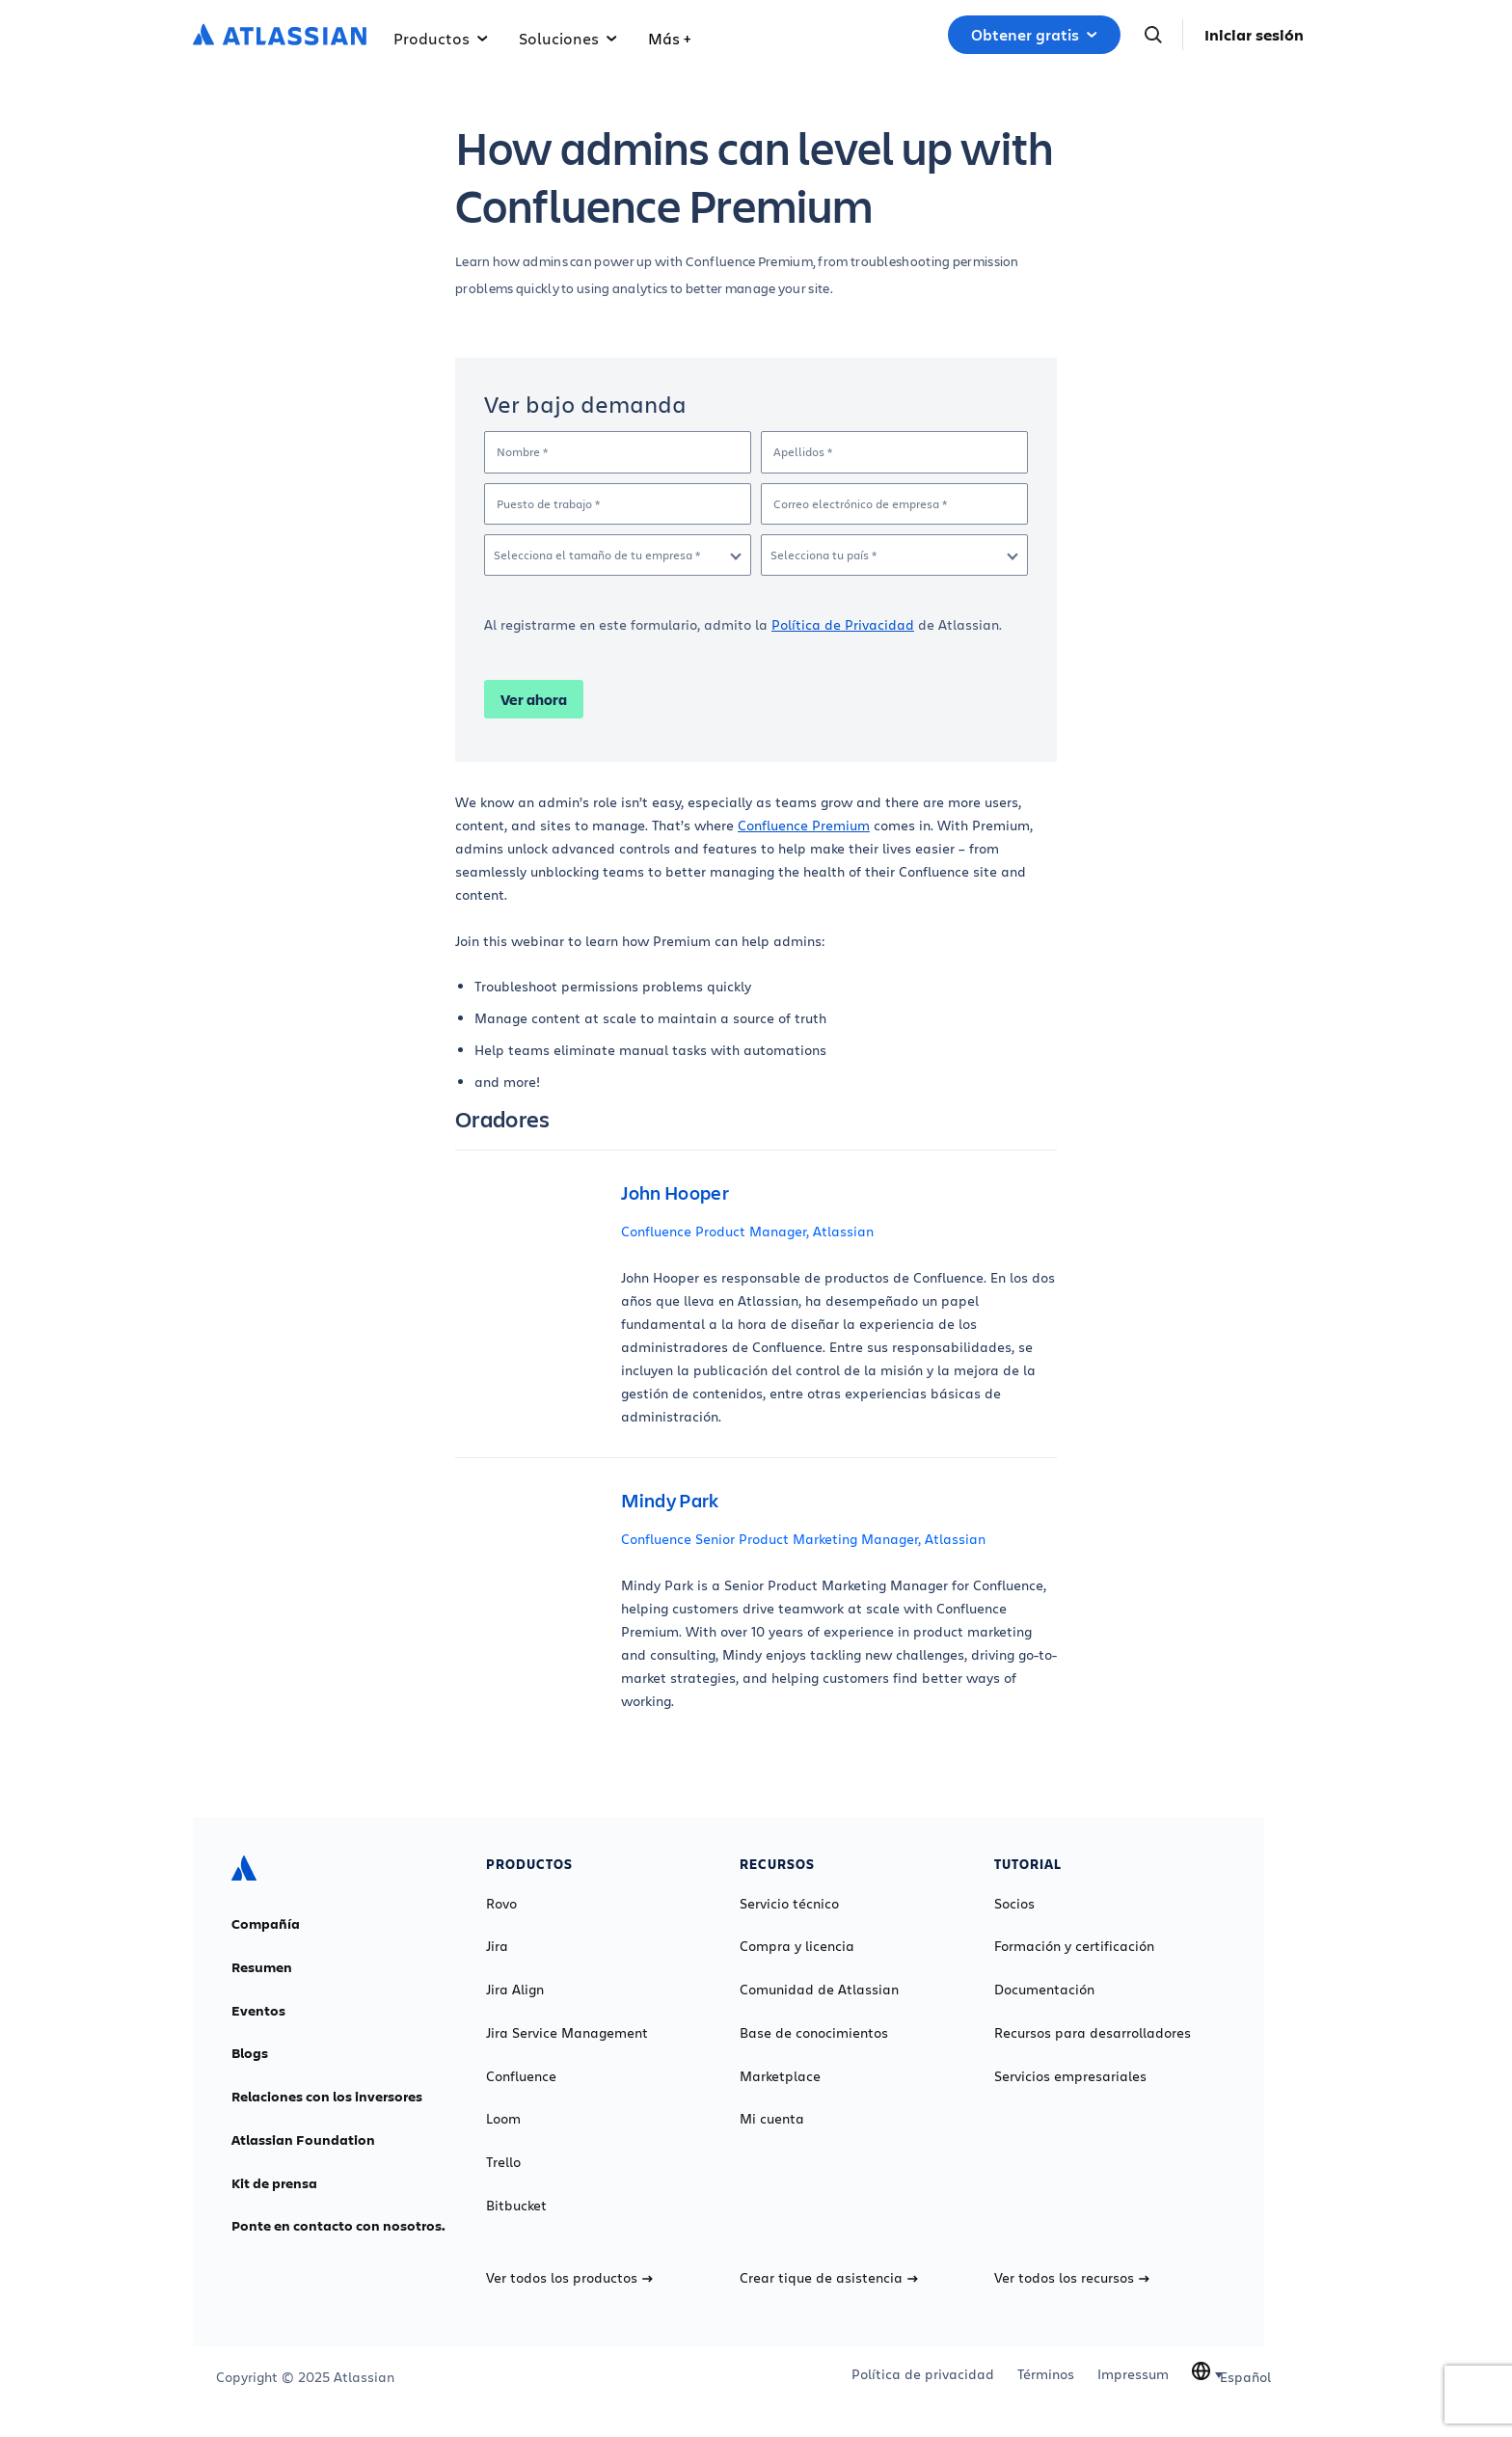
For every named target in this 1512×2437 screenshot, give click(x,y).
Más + (669, 38)
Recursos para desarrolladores (1092, 2033)
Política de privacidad (922, 2374)
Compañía (265, 1924)
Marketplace (780, 2076)
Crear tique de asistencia (829, 2278)
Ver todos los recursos (1071, 2278)
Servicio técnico (789, 1903)
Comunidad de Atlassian (819, 1989)
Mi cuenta (772, 2118)
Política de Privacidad (842, 624)
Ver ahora (533, 699)
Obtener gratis (1034, 34)
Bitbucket (516, 2205)
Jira (497, 1946)
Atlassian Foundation (303, 2140)
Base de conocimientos (814, 2033)
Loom (503, 2118)
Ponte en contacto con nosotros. (338, 2226)
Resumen (261, 1967)
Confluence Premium (804, 825)
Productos (440, 38)
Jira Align (515, 1989)
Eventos (258, 2010)
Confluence (521, 2076)
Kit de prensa (274, 2183)
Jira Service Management (567, 2033)
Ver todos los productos (569, 2278)
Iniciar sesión (1254, 34)
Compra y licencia (797, 1946)
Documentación (1044, 1989)
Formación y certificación (1074, 1946)
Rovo (501, 1903)
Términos (1045, 2374)
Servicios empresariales (1070, 2076)
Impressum (1133, 2374)
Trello (503, 2162)
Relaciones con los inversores (326, 2096)
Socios (1014, 1903)
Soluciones (568, 38)
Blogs (249, 2053)
